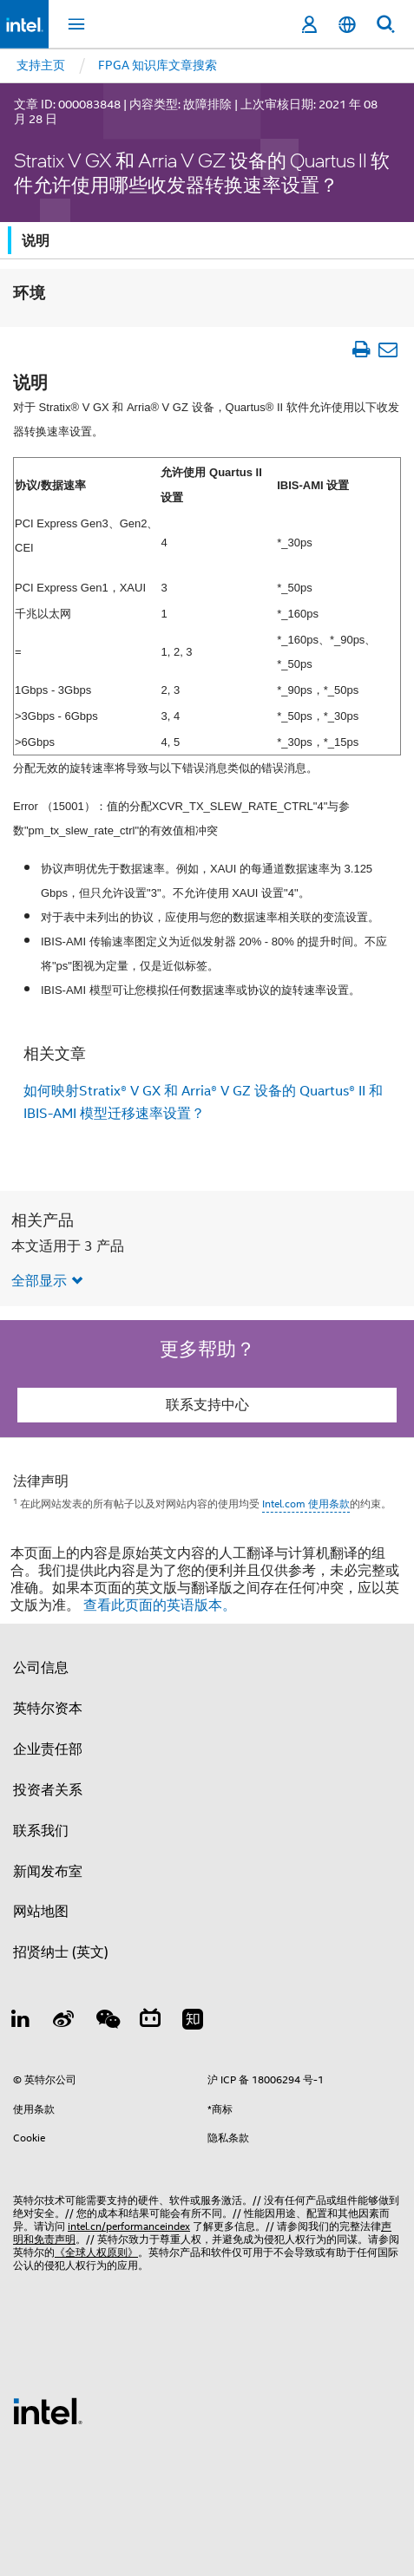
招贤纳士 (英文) (60, 1952)
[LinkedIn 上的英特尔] (21, 2021)
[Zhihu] (192, 2021)
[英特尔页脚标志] (47, 2410)
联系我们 (41, 1831)
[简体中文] (347, 25)
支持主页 (40, 65)
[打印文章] (360, 349)
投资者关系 (47, 1790)
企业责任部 (47, 1749)
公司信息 (41, 1668)
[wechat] (107, 2021)
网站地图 (41, 1911)
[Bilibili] (150, 2021)
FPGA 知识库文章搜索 (157, 65)
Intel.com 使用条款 (306, 1503)
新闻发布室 (47, 1871)
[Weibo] (64, 2021)
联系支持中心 (207, 1405)
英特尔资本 (47, 1708)
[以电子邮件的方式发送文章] (387, 349)
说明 (35, 241)
